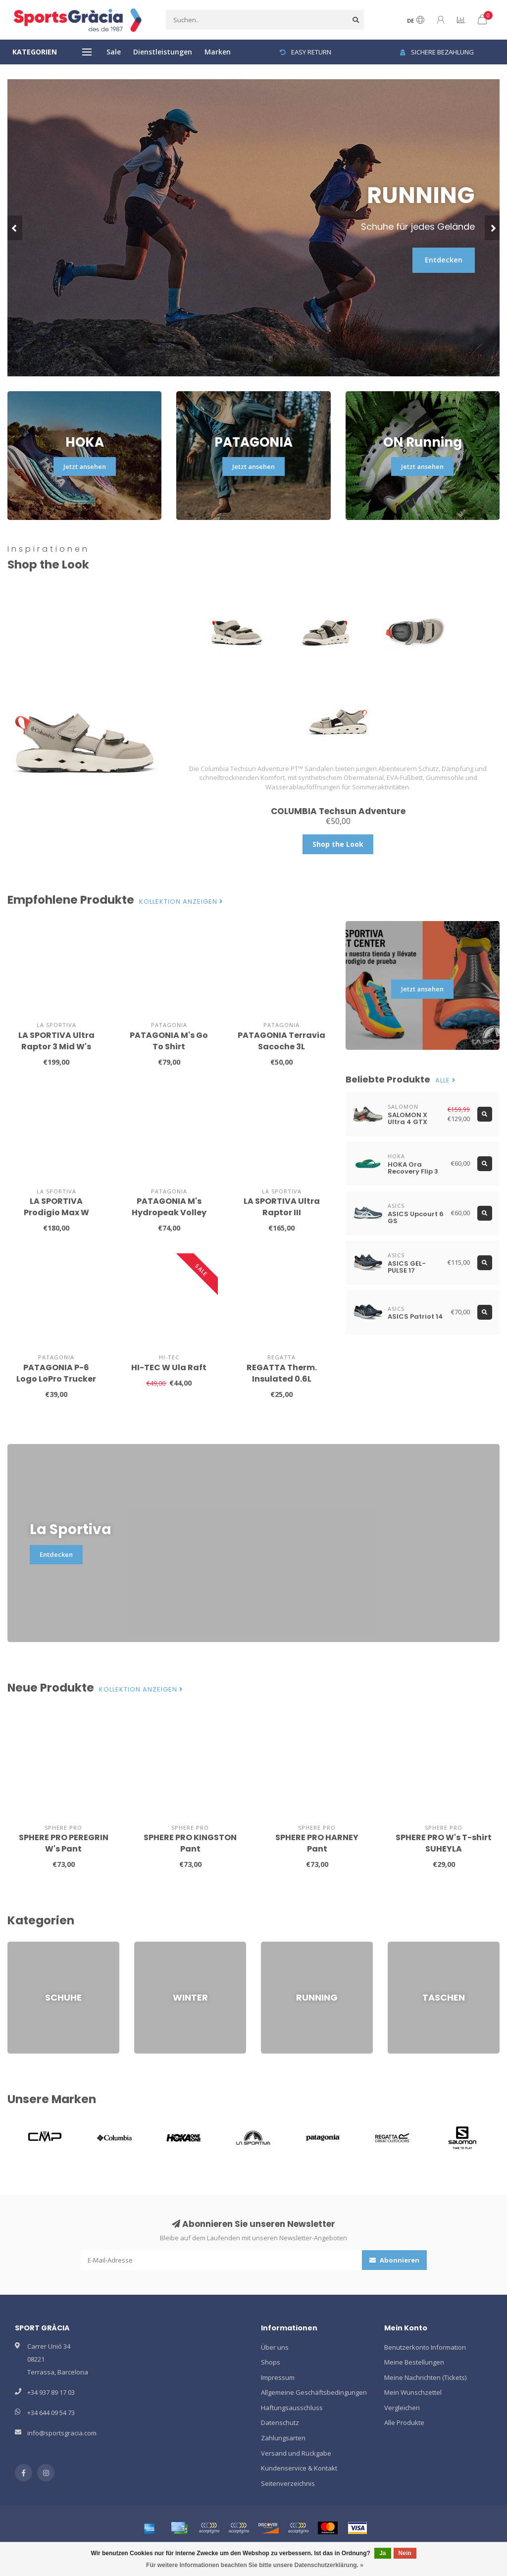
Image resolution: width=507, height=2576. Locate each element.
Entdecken (443, 259)
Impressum (278, 2377)
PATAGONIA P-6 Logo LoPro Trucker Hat (56, 1379)
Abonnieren (394, 2260)
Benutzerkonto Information (425, 2347)
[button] (14, 227)
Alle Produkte (404, 2422)
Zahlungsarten (283, 2437)
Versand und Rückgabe (296, 2453)
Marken (217, 51)
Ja (382, 2553)
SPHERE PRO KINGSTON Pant (190, 1843)
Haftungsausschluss (292, 2407)
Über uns (275, 2347)
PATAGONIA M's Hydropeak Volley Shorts (169, 1212)
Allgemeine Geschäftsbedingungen (314, 2392)
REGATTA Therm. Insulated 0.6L (282, 1373)
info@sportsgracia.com (62, 2432)
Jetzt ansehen (84, 466)
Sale (113, 51)
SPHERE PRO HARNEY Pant (316, 1843)
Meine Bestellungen (414, 2362)
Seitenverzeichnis (288, 2483)
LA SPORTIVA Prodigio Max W (56, 1206)
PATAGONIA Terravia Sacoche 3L (281, 1041)
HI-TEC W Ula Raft (168, 1367)
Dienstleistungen (162, 51)
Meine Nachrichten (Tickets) (425, 2377)
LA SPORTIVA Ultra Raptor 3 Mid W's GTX (56, 1047)
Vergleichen (402, 2407)
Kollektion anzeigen (181, 901)
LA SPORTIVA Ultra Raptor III (282, 1206)
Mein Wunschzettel (413, 2392)
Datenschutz (280, 2422)
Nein (405, 2553)
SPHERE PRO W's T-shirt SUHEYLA (444, 1843)
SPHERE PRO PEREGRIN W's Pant (63, 1843)
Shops (270, 2362)
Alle (445, 1080)
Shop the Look (337, 844)
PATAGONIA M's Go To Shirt (169, 1041)
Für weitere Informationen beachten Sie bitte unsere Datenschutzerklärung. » (254, 2565)
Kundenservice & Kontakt (299, 2468)
